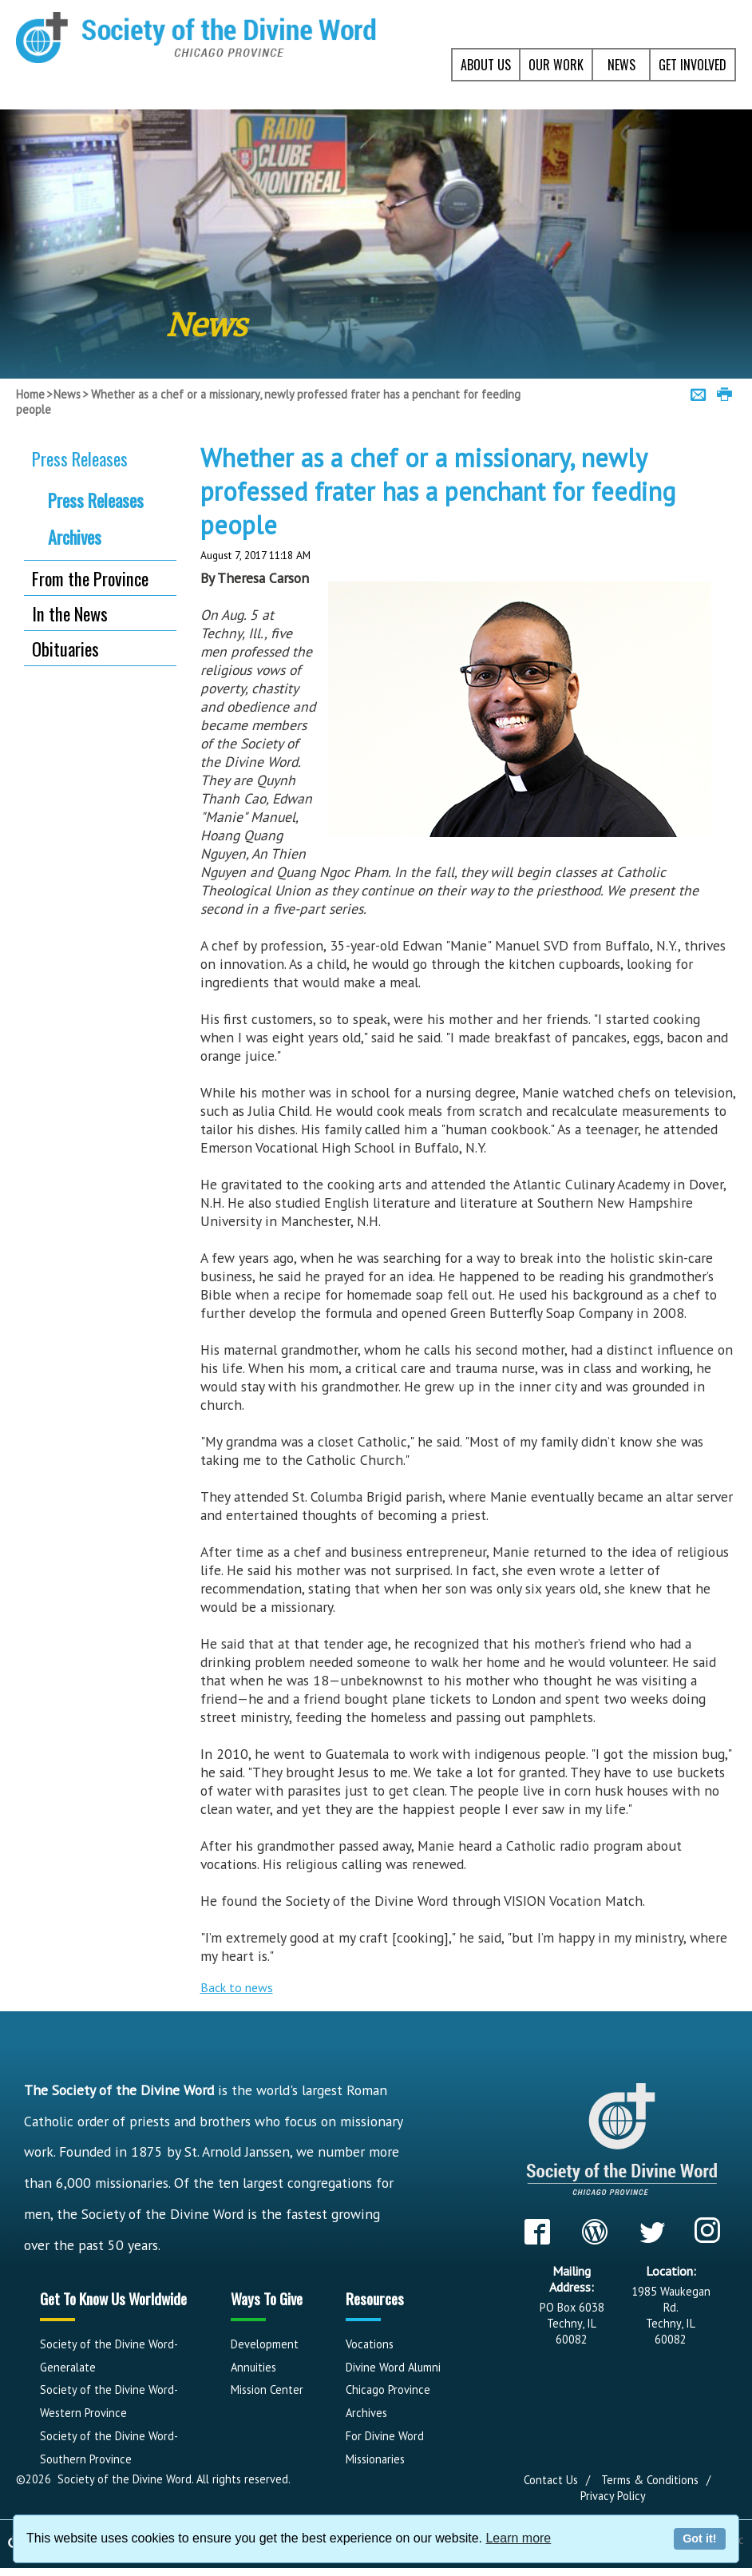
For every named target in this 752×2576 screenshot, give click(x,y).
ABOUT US (486, 64)
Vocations (370, 2344)
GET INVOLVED (692, 64)
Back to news (236, 1987)
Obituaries (65, 648)
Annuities (253, 2367)
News (67, 394)
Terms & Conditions (650, 2479)
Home (30, 394)
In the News (70, 613)
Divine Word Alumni (393, 2367)
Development (265, 2344)
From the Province (90, 578)
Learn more (518, 2538)
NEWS (621, 64)
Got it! (699, 2538)
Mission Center (267, 2389)
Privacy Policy (613, 2495)
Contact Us (551, 2479)
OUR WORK (556, 64)
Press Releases (80, 458)
